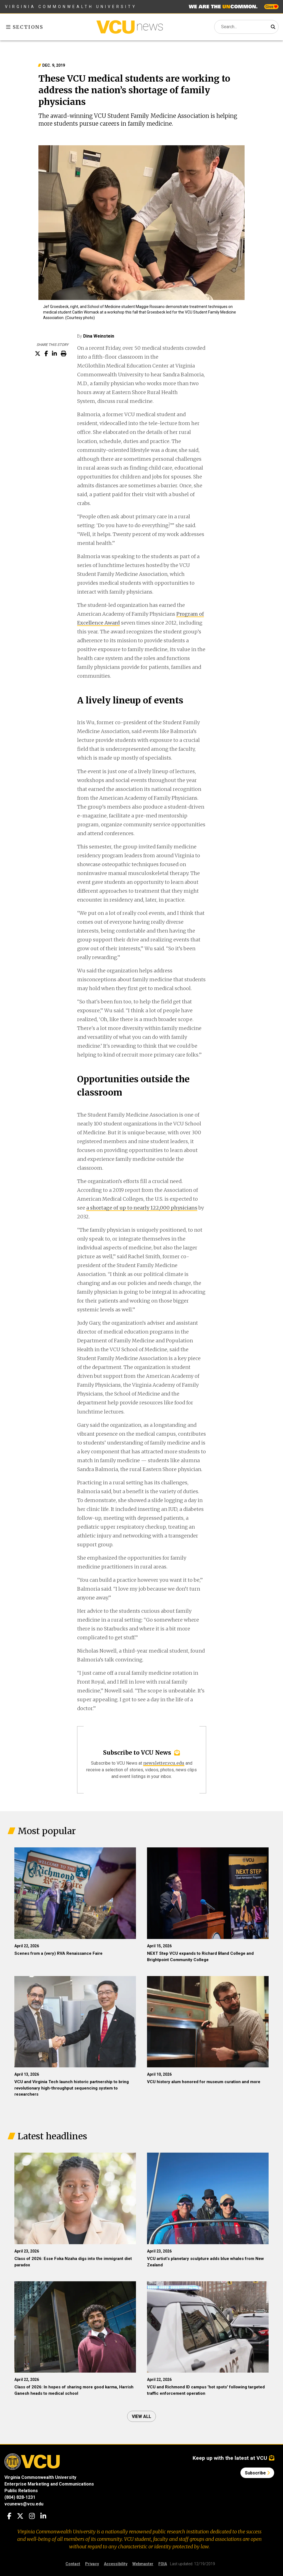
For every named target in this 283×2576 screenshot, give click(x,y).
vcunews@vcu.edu (23, 2504)
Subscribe (257, 2473)
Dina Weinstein (98, 336)
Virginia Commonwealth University (71, 6)
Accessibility (115, 2564)
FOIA (162, 2564)
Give (271, 6)
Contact (72, 2564)
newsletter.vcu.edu (163, 1763)
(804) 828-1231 (19, 2497)
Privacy (92, 2564)
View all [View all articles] (141, 2416)
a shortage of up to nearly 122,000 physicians (141, 1208)
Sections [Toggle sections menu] (24, 27)
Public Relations (21, 2490)
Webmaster (142, 2564)
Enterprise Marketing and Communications (49, 2484)
